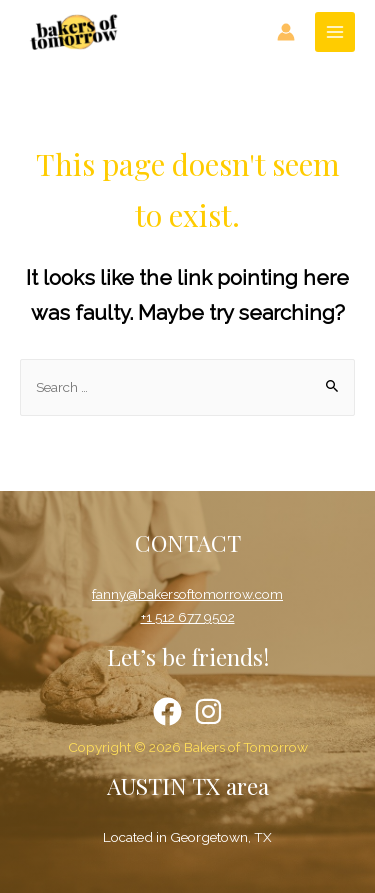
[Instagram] (208, 711)
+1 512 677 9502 (188, 617)
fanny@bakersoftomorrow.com (187, 594)
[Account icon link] (286, 32)
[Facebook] (167, 711)
